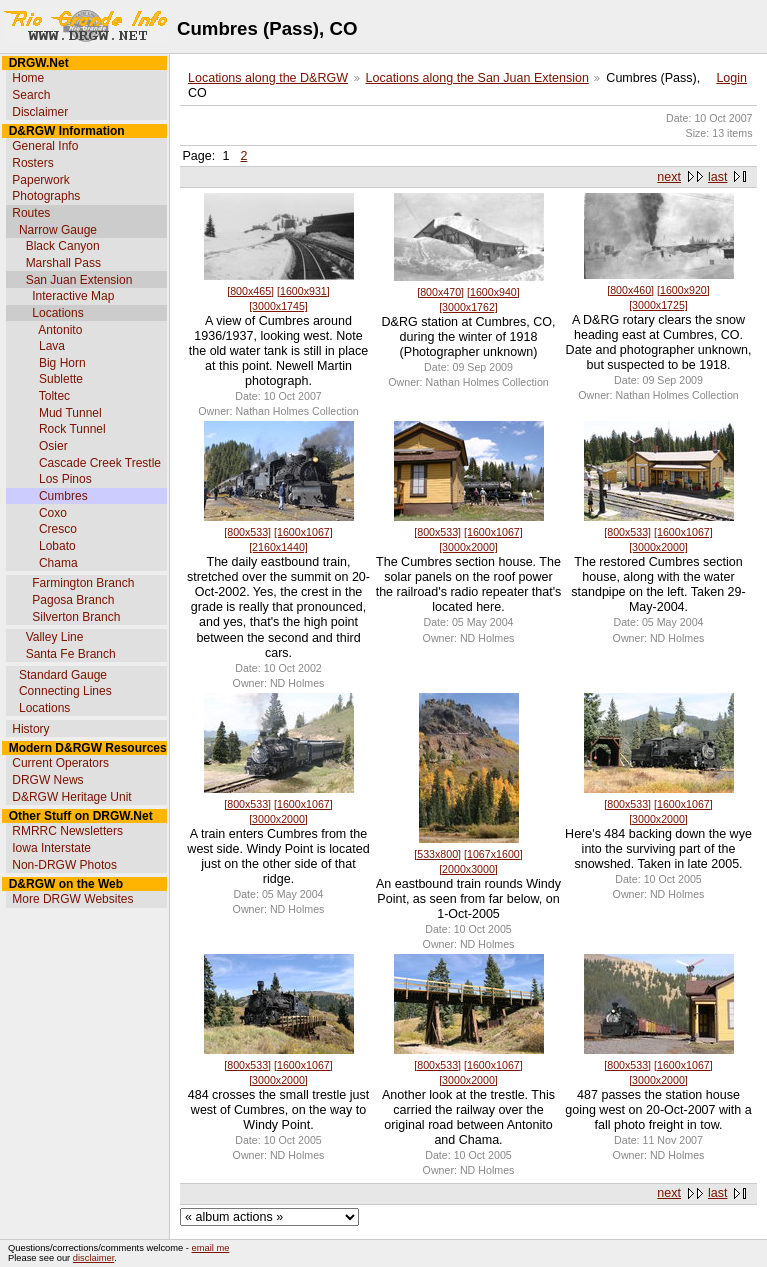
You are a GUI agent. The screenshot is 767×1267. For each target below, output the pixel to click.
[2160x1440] (278, 547)
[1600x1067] (303, 532)
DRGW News (47, 780)
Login (731, 78)
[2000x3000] (468, 869)
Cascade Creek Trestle (100, 463)
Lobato (57, 546)
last (717, 177)
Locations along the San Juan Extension (477, 78)
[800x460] (630, 290)
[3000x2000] (468, 547)
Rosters (32, 163)
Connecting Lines (65, 691)
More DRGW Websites (72, 899)
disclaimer (93, 1258)
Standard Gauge (63, 675)
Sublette (61, 379)
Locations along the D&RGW (268, 78)
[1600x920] (683, 290)
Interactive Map (73, 296)
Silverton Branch (76, 617)
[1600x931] (303, 291)
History (30, 729)
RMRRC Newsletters (67, 831)
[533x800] (437, 854)
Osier (53, 446)
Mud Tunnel (70, 413)
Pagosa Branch (73, 600)
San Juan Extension (79, 280)
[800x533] (247, 532)
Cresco (58, 529)
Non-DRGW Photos (64, 865)
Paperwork (40, 180)
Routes (31, 213)
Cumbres (63, 496)
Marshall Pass (63, 263)
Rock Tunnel (72, 429)
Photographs (46, 196)
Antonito (60, 330)
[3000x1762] (468, 307)
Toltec (54, 396)
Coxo (53, 513)
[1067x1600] (493, 854)
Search (31, 95)
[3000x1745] (278, 306)
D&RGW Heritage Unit (71, 797)
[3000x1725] (658, 305)
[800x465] (250, 291)
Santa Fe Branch (71, 654)
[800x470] (440, 292)
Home (28, 78)
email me (211, 1248)
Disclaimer (40, 112)
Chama (58, 563)
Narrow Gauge (58, 230)
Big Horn (62, 363)
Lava (52, 346)
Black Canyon (63, 246)
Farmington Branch (83, 583)
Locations (57, 313)
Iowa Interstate (51, 848)
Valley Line (55, 637)
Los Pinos (65, 479)
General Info (45, 146)
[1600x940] (493, 292)
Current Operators (60, 763)
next (669, 177)
